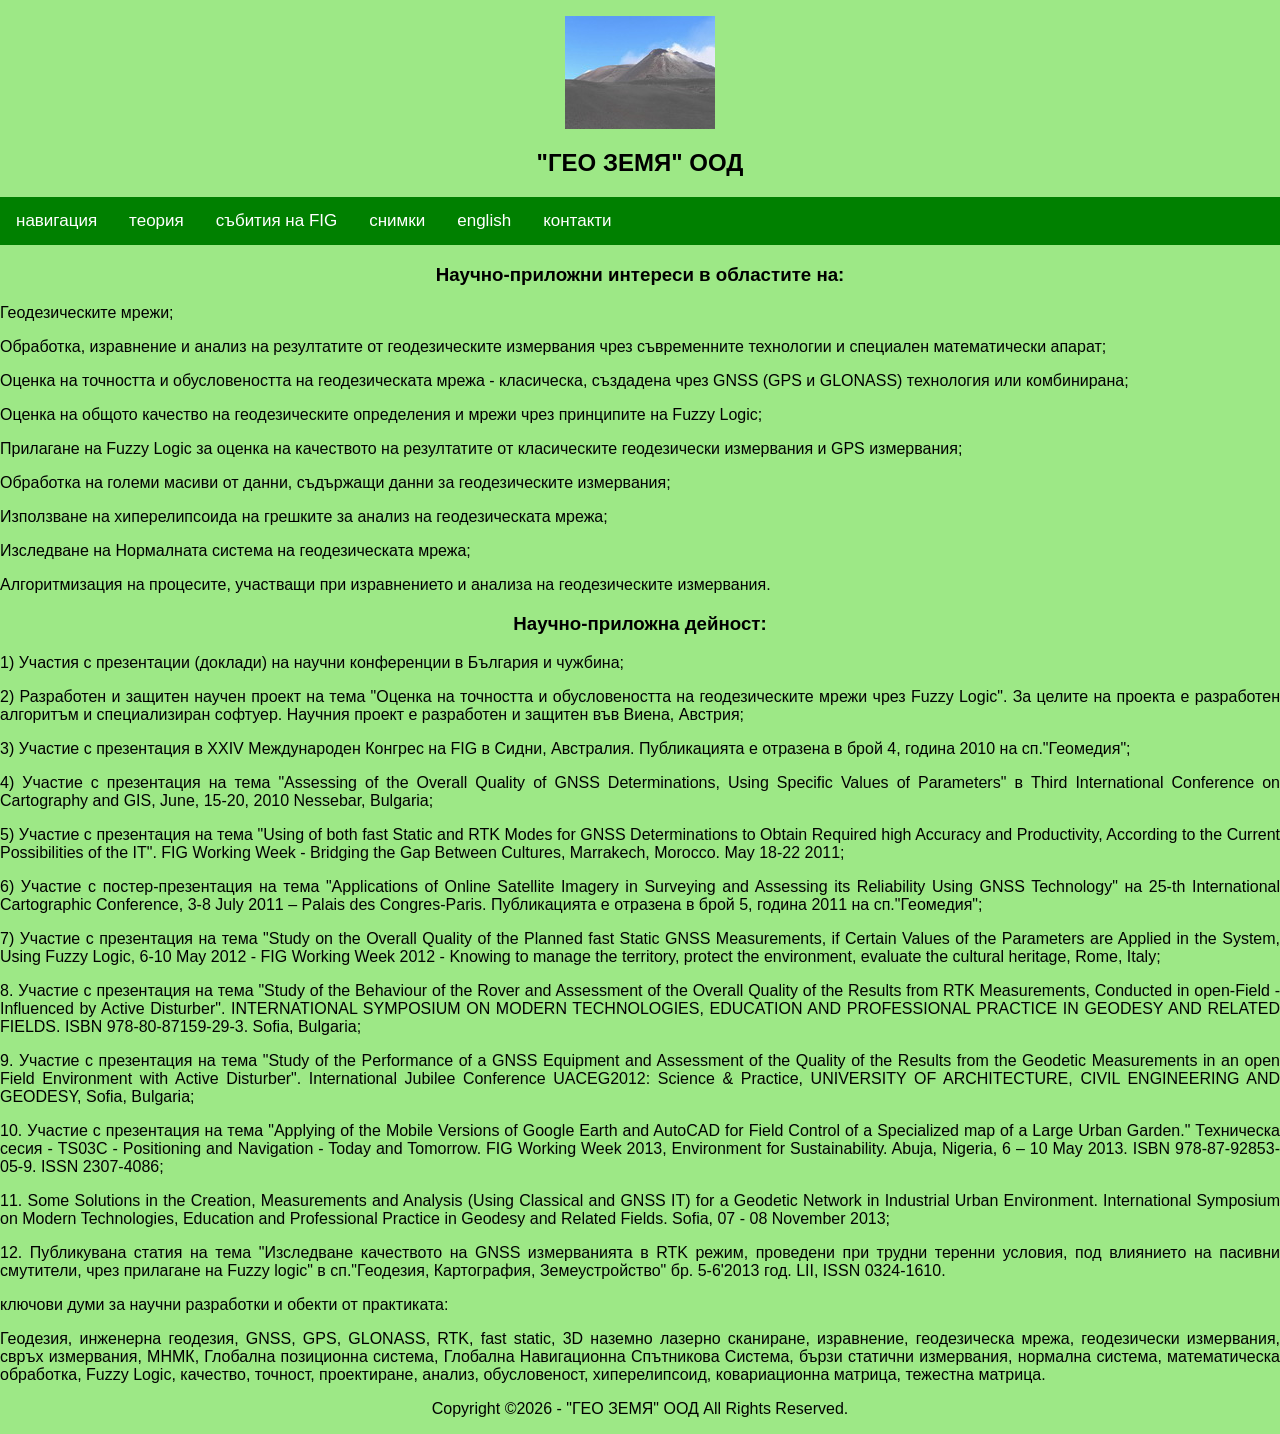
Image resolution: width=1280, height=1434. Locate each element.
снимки (397, 220)
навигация (56, 220)
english (484, 220)
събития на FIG (276, 220)
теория (156, 220)
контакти (577, 220)
